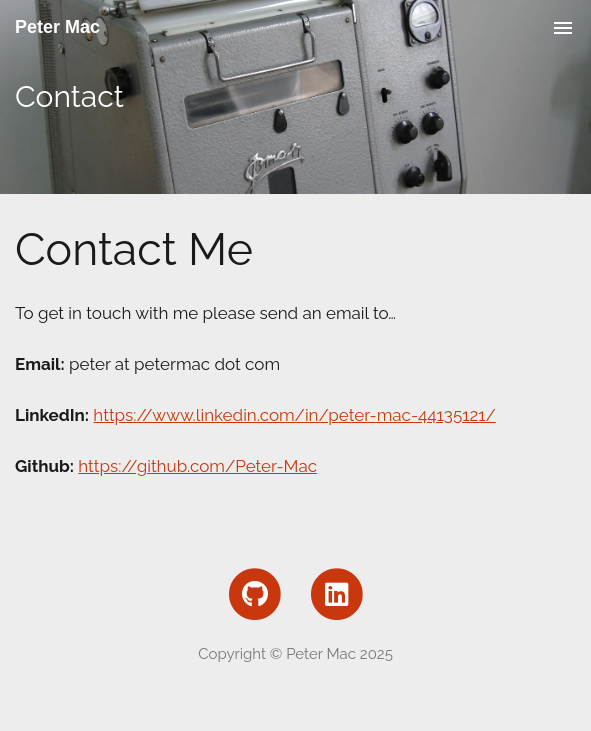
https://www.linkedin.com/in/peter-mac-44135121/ (294, 415)
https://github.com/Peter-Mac (197, 466)
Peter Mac (57, 27)
